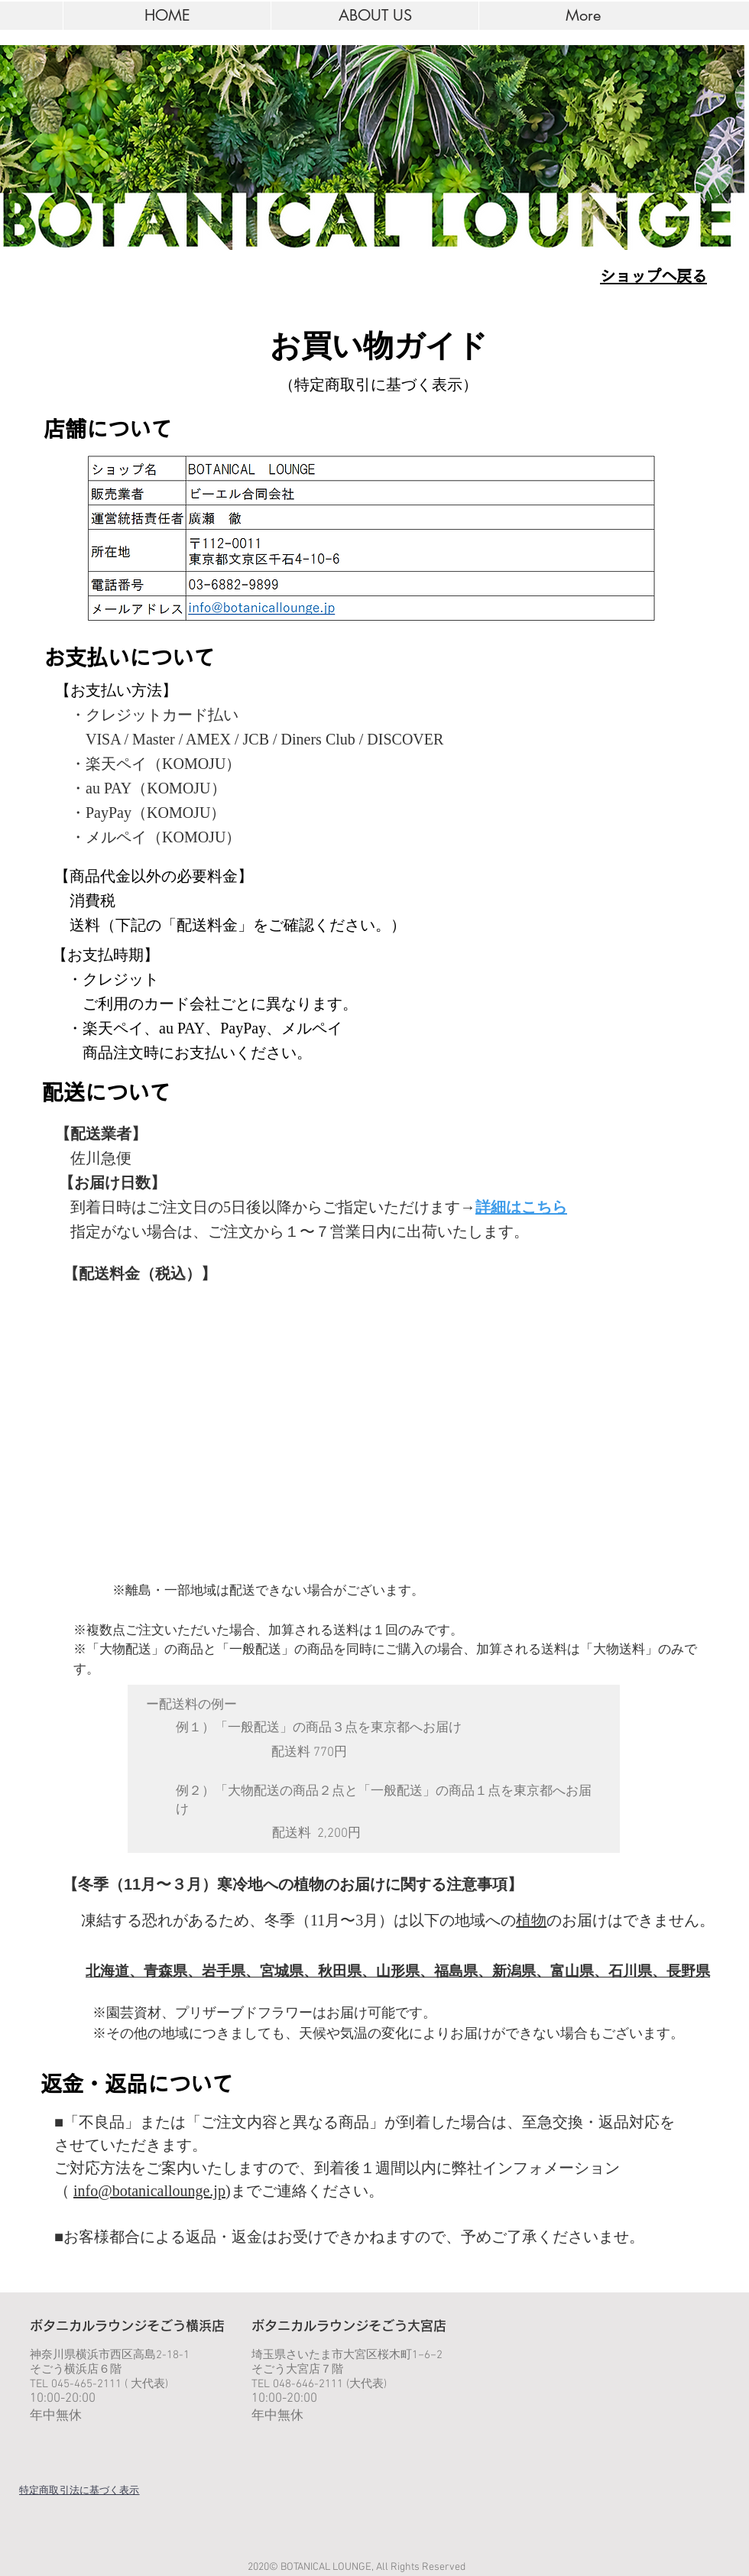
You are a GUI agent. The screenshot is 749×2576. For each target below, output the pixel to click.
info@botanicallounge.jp (149, 2190)
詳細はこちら (521, 1207)
